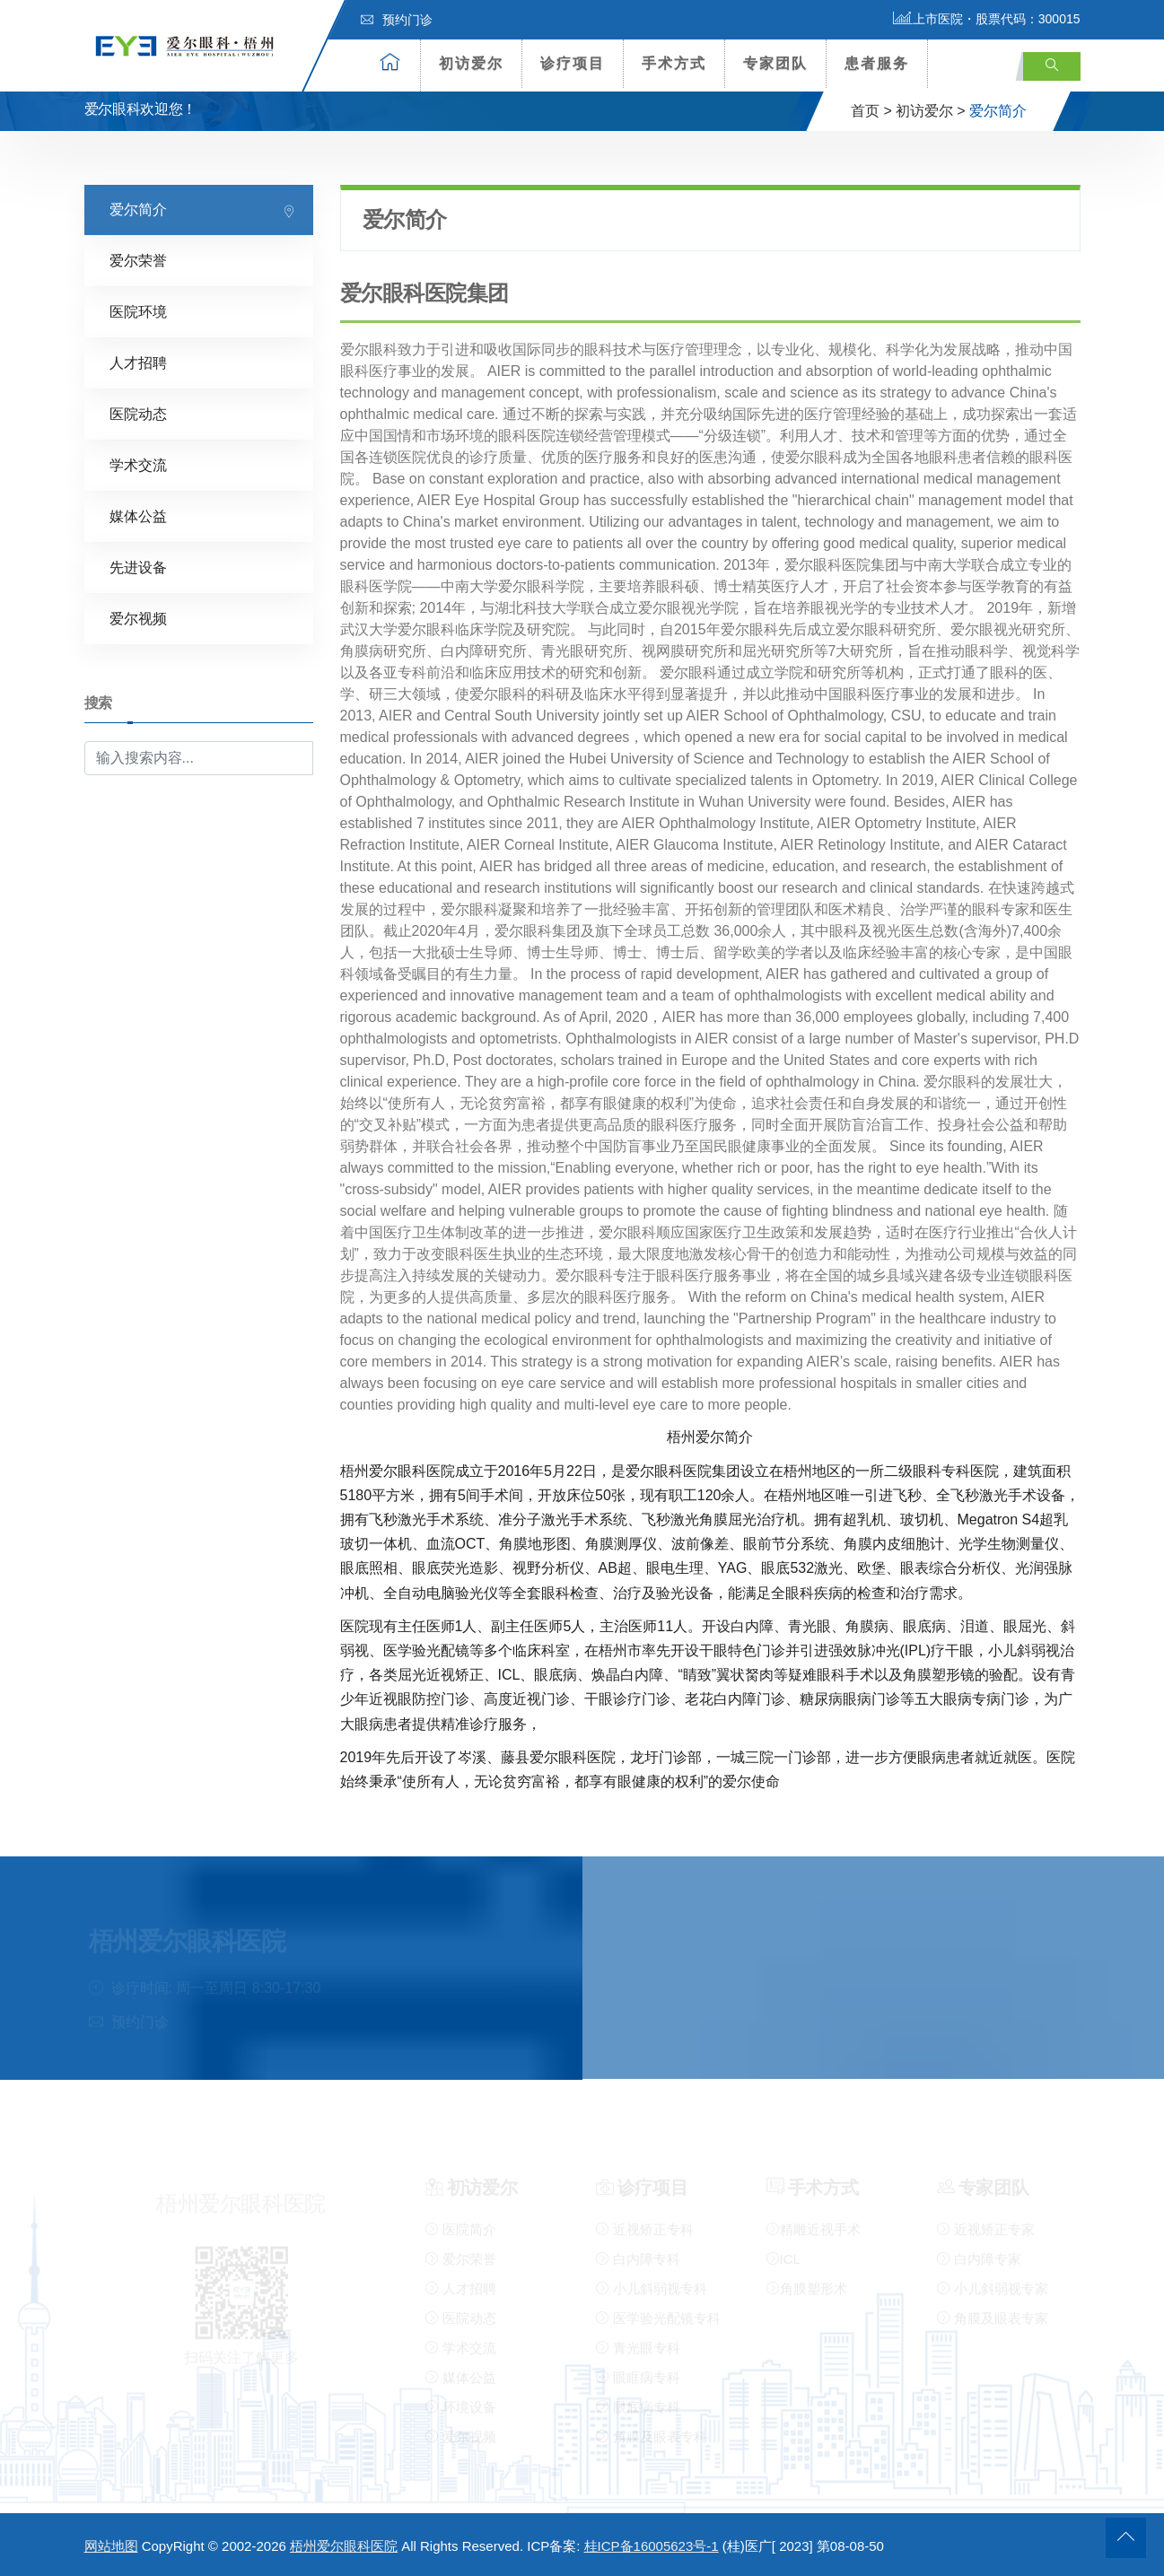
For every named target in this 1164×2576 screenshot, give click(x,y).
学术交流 (138, 464)
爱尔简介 (138, 208)
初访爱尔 (471, 63)
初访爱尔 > (931, 110)
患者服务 (877, 63)
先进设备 (138, 566)
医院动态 (138, 413)
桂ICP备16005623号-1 (651, 2546)
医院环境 (138, 311)
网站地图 (111, 2546)
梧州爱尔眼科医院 (344, 2546)
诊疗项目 (572, 63)
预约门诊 (397, 20)
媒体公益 (138, 515)
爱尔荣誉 (138, 259)
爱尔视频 (138, 617)
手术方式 (674, 63)
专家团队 (775, 63)
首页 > (871, 110)
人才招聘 (138, 362)
